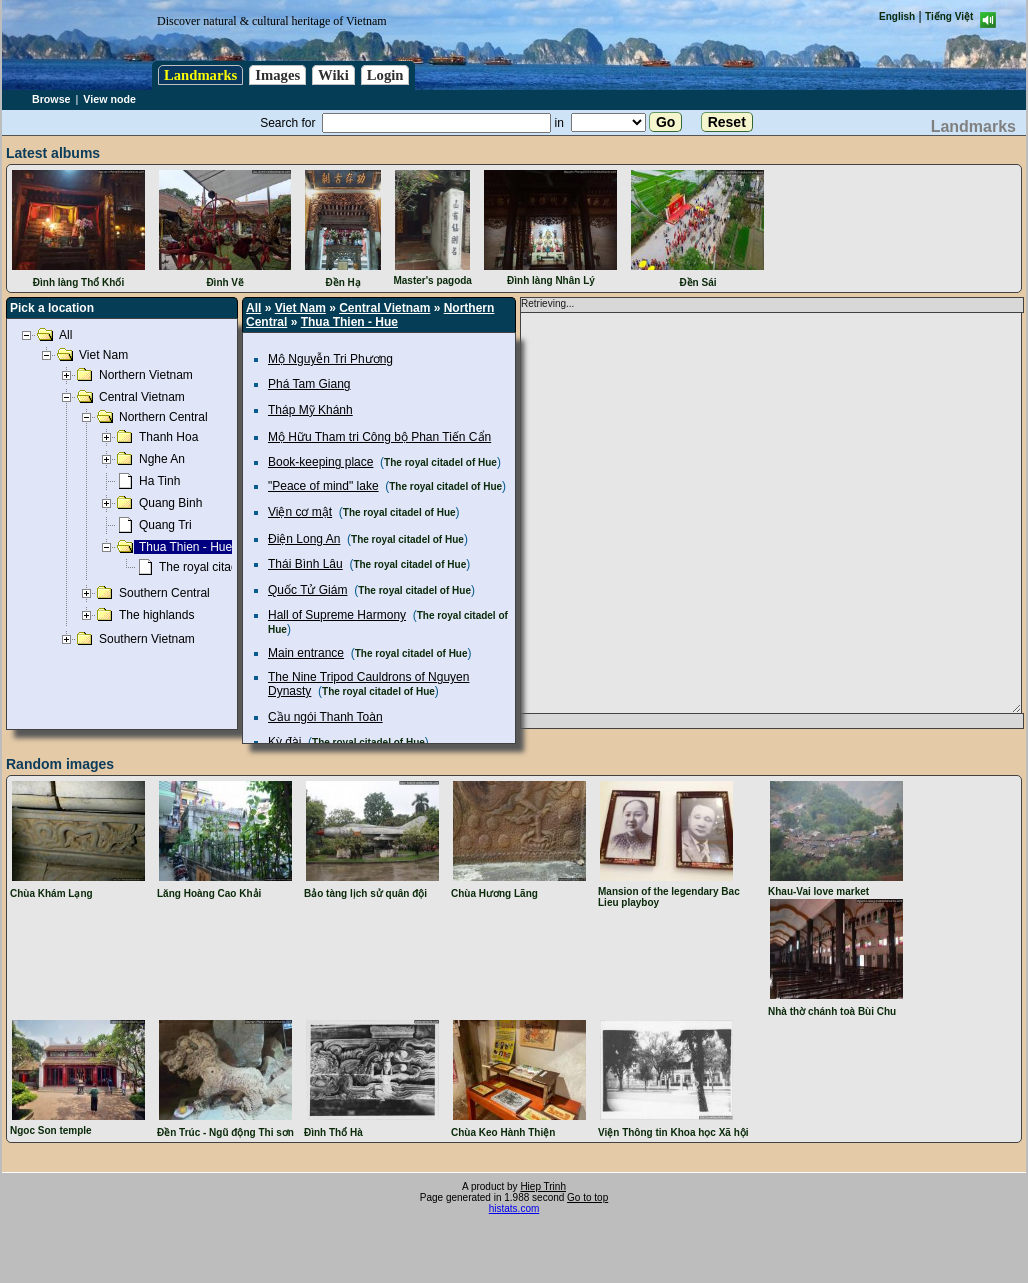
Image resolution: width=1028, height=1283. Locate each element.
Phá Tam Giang (309, 384)
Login (385, 75)
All (253, 308)
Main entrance (306, 653)
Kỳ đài (284, 742)
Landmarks (200, 75)
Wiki (333, 75)
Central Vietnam (384, 308)
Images (277, 75)
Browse (51, 99)
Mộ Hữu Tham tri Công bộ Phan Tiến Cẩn (379, 437)
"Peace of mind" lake (323, 486)
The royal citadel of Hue (440, 462)
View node (109, 99)
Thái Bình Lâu (305, 564)
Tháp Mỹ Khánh (310, 410)
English (897, 16)
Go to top (587, 1197)
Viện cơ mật (300, 512)
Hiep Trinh (543, 1186)
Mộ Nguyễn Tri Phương (330, 359)
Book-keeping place (320, 462)
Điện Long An (304, 539)
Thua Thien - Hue (349, 322)
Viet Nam (300, 308)
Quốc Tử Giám (307, 590)
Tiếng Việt (949, 16)
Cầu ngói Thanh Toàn (325, 717)
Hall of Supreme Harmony (337, 615)
